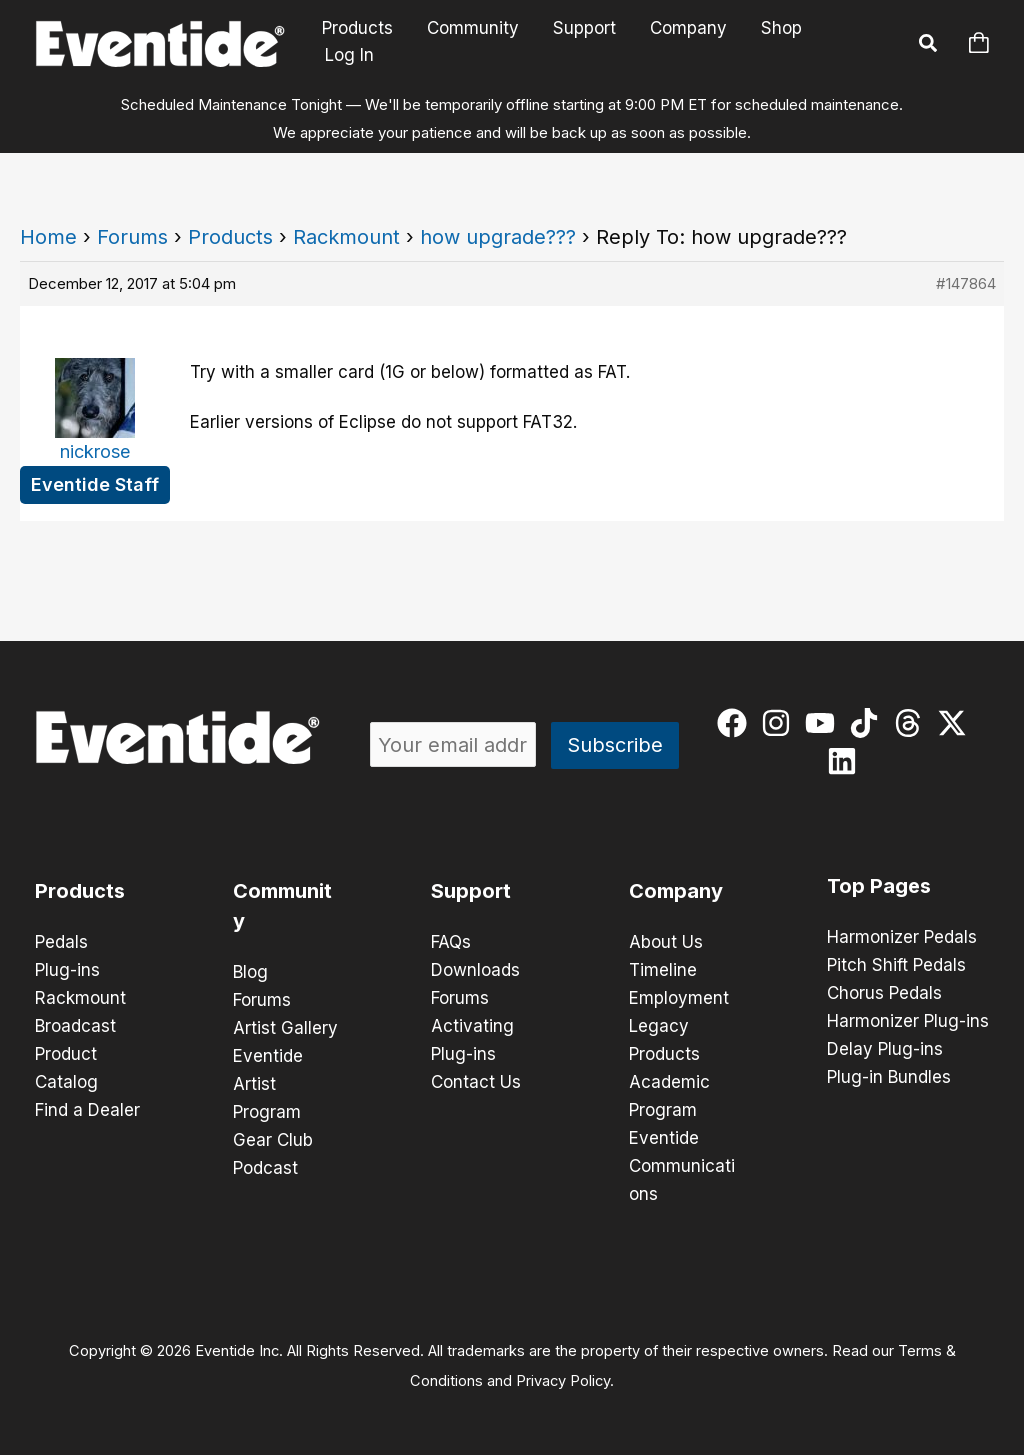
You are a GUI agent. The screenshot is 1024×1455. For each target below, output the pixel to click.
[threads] (912, 723)
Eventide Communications (682, 1166)
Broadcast (75, 1026)
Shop (781, 28)
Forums (132, 237)
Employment (679, 998)
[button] (929, 46)
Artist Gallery (285, 1028)
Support (584, 28)
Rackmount (346, 237)
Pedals (61, 942)
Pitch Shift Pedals (896, 965)
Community (473, 28)
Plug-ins (67, 970)
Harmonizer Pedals (902, 937)
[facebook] (736, 723)
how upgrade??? (498, 237)
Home (48, 237)
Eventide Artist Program (268, 1084)
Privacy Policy (563, 1381)
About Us (666, 942)
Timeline (663, 970)
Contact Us (476, 1082)
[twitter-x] (956, 723)
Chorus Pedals (884, 993)
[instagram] (780, 723)
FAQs (451, 942)
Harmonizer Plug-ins (908, 1021)
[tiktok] (868, 723)
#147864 (966, 283)
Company (688, 28)
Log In (349, 55)
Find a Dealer (87, 1110)
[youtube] (824, 723)
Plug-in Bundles (889, 1077)
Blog (250, 972)
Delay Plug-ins (885, 1049)
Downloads (475, 970)
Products (357, 28)
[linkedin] (846, 761)
